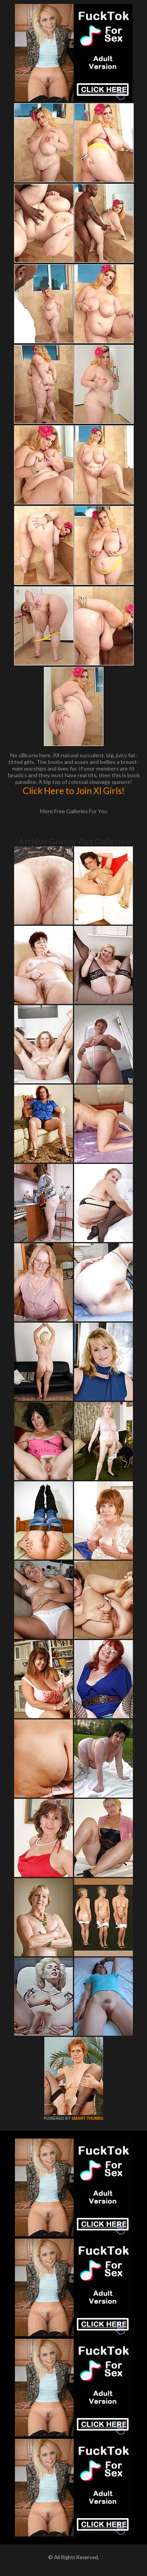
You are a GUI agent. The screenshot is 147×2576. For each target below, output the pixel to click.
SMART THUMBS (87, 2118)
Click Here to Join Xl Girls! (74, 790)
